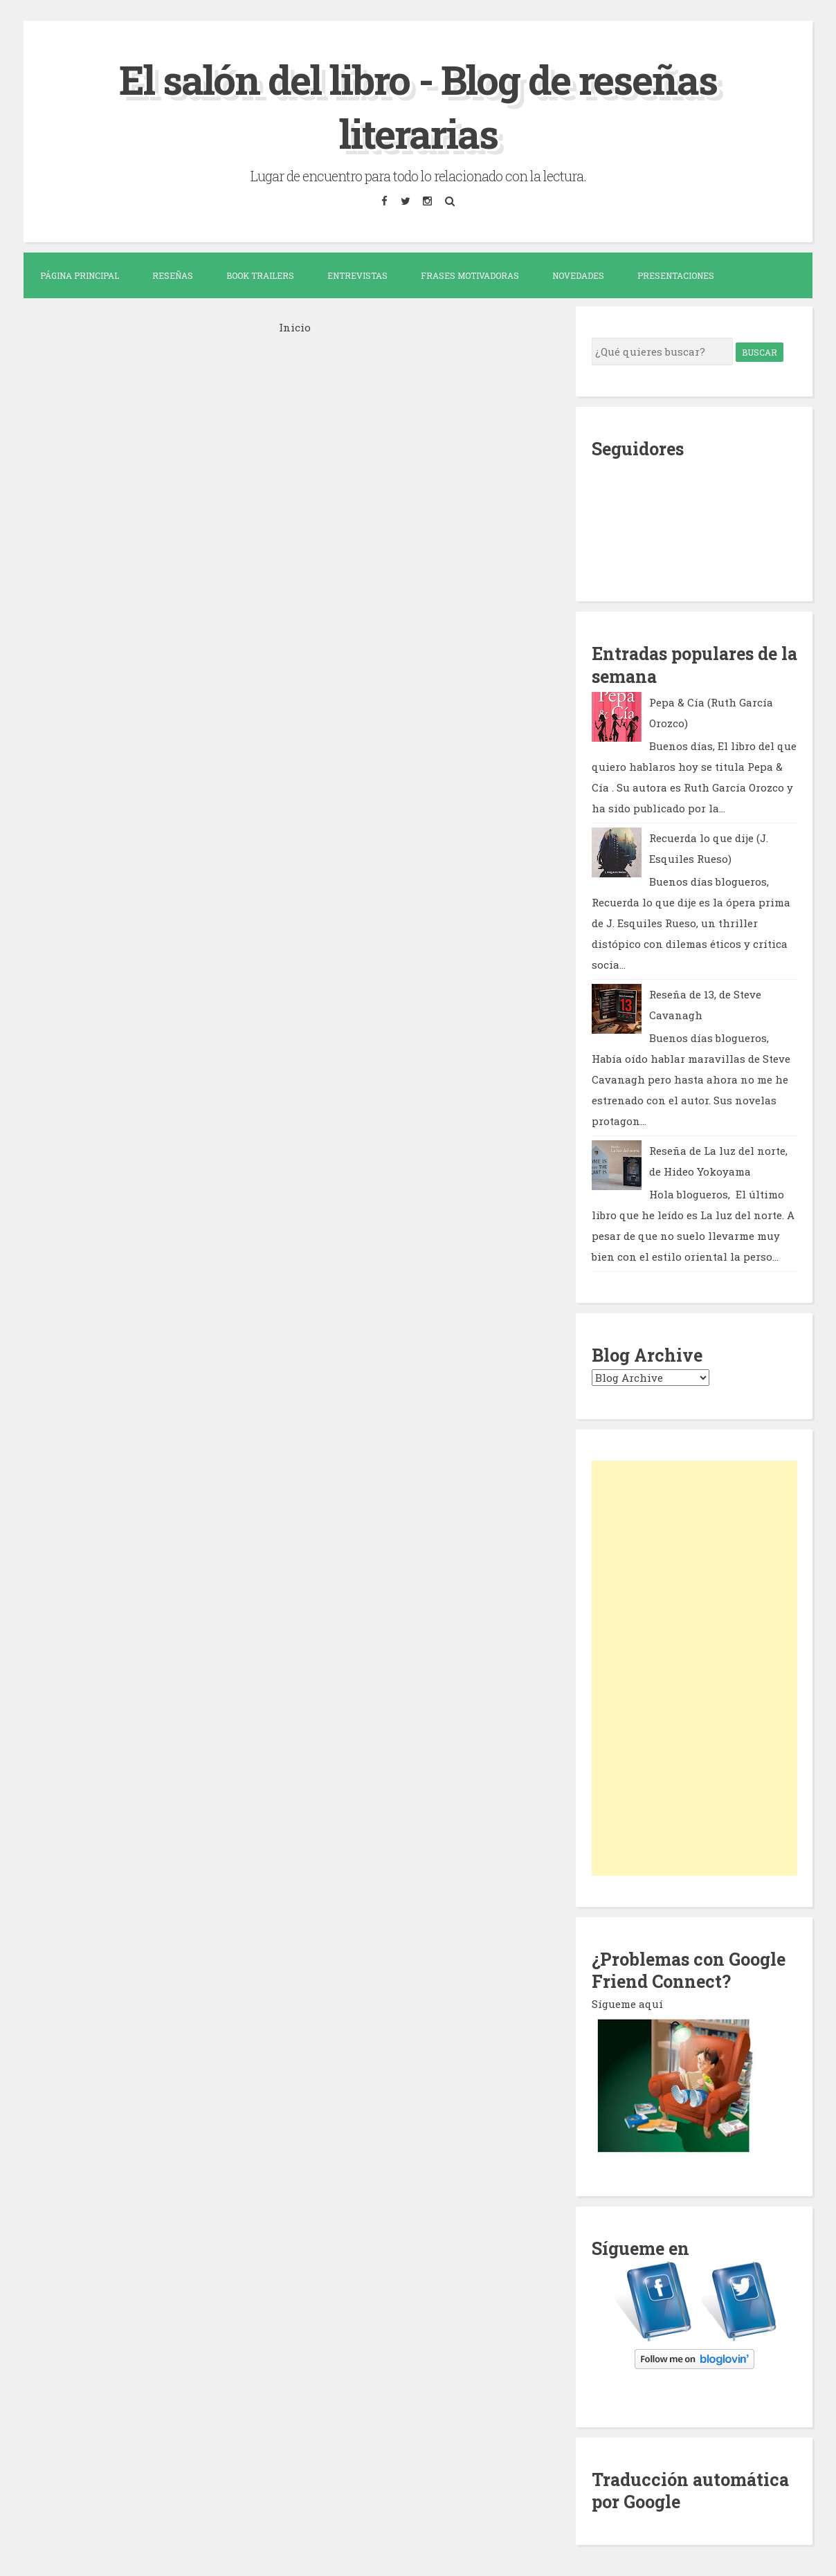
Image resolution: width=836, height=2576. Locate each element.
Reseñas (172, 275)
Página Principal (79, 275)
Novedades (578, 275)
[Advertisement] (694, 1668)
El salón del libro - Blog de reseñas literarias (418, 105)
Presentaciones (675, 275)
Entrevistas (357, 275)
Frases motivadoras (470, 275)
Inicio (295, 327)
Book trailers (260, 275)
